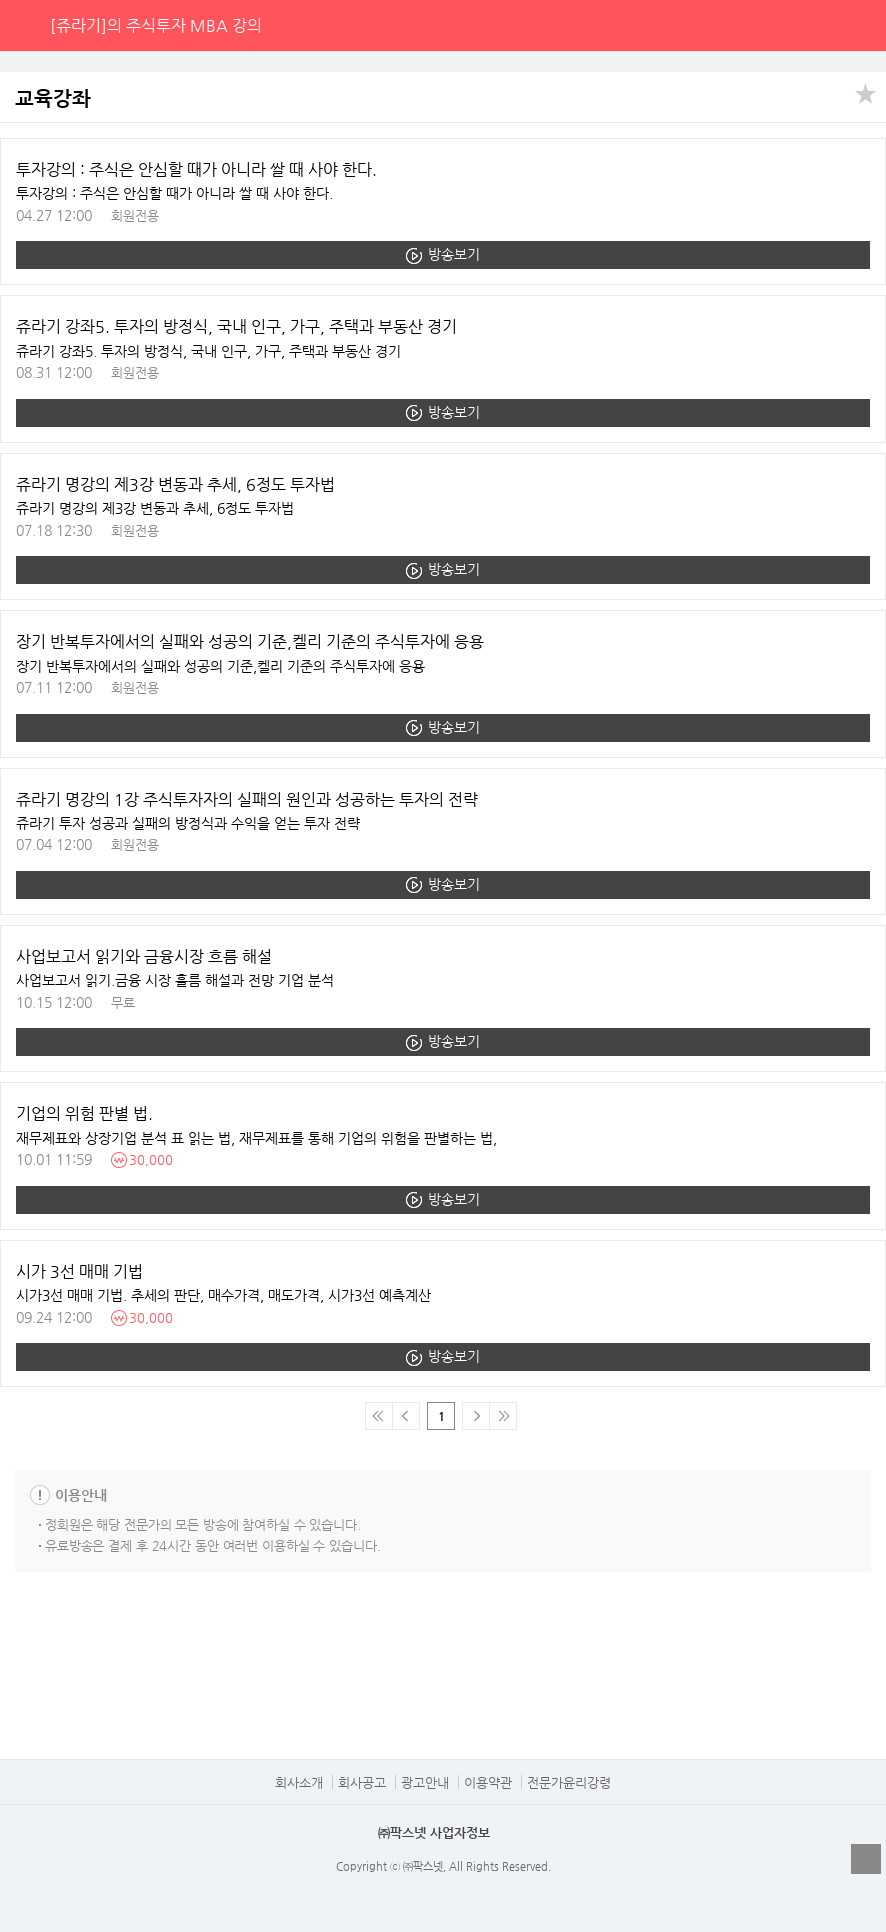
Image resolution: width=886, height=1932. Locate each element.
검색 (819, 25)
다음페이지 (475, 1416)
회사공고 (362, 1782)
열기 (866, 1859)
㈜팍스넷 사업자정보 (434, 1832)
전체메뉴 (860, 25)
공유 (866, 92)
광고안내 (425, 1782)
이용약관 (488, 1782)
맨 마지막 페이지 (503, 1416)
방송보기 (454, 254)
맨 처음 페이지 (379, 1416)
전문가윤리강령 (569, 1782)
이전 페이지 (406, 1416)
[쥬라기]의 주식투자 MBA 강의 (156, 25)
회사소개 (299, 1782)
